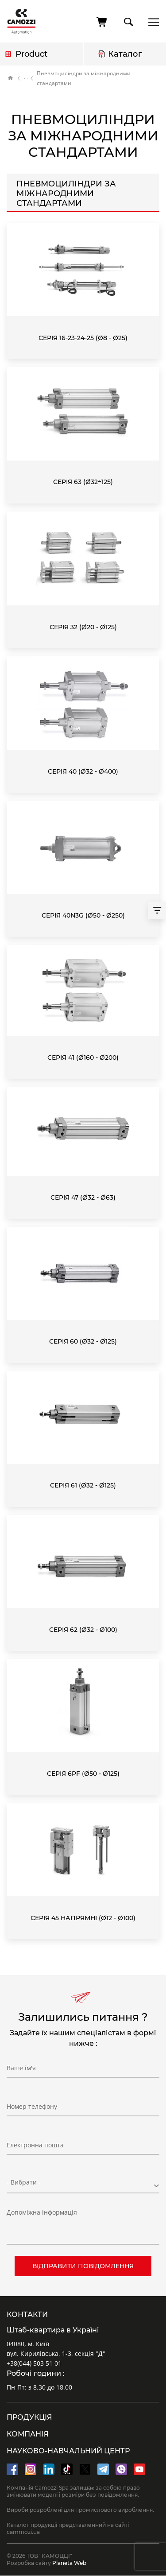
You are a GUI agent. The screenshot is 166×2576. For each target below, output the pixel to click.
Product (31, 54)
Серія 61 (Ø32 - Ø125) (83, 1485)
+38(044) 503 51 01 (34, 2363)
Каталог (125, 54)
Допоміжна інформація (42, 2212)
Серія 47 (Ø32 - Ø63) (83, 1197)
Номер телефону (32, 2106)
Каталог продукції (26, 78)
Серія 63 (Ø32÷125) (83, 482)
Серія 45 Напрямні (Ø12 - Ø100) (83, 1918)
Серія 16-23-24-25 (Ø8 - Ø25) (83, 338)
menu (151, 22)
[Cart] (102, 22)
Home (11, 78)
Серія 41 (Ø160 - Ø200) (83, 1057)
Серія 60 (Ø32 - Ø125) (83, 1341)
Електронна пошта (35, 2145)
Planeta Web (69, 2563)
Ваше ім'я (21, 2068)
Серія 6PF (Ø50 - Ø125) (83, 1774)
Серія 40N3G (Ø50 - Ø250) (83, 915)
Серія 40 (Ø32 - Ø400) (83, 771)
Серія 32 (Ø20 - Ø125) (83, 627)
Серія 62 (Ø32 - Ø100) (83, 1630)
